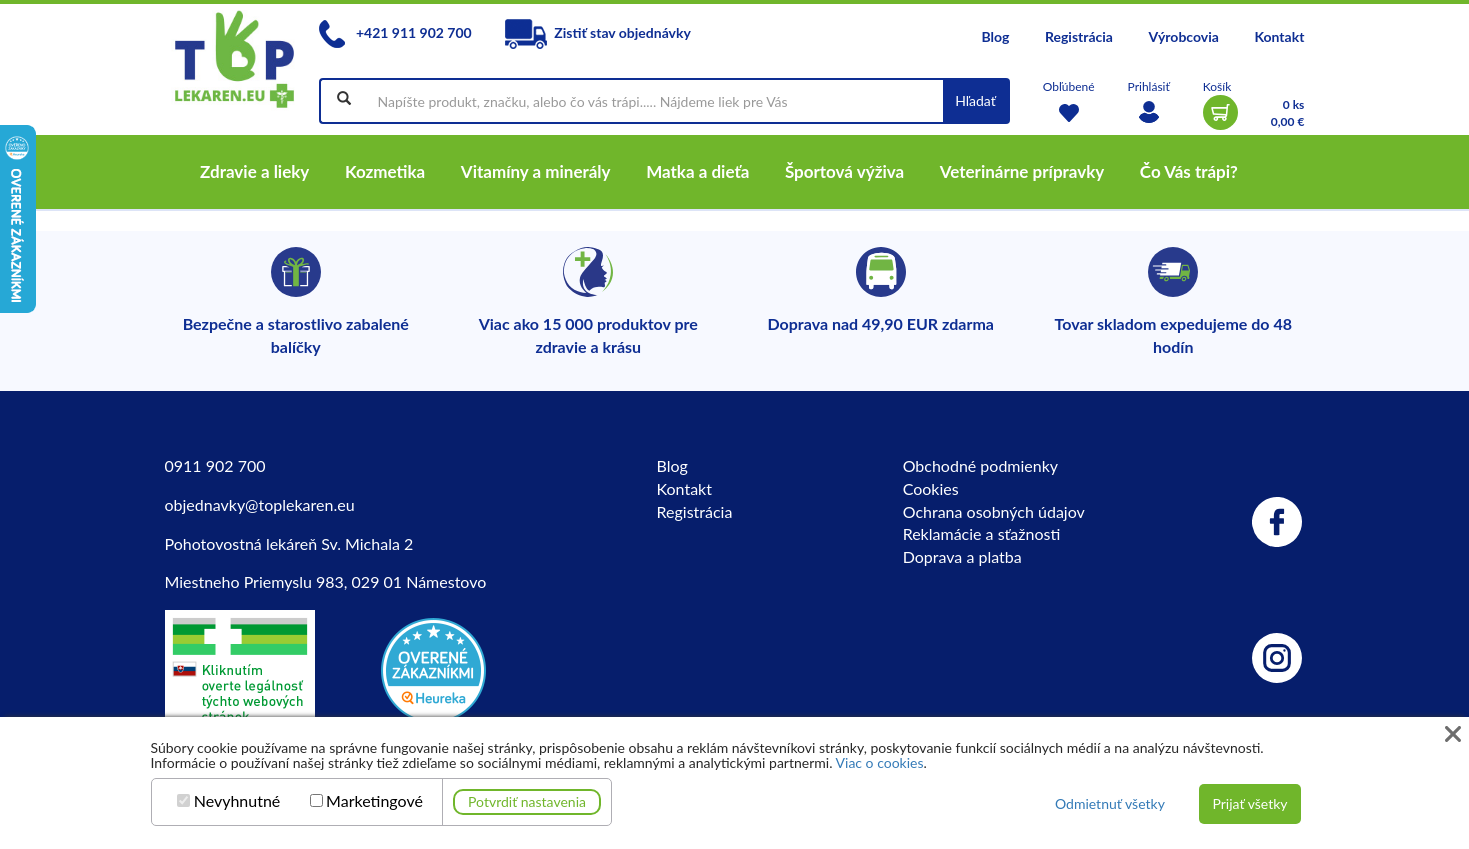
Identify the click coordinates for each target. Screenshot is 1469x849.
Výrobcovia (1184, 36)
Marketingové (374, 801)
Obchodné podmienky (980, 465)
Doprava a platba (962, 556)
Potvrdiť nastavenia (527, 801)
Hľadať (975, 100)
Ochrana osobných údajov (994, 511)
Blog (995, 36)
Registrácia (1079, 36)
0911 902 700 (215, 465)
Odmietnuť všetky (1110, 803)
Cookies (931, 488)
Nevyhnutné (237, 801)
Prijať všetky (1249, 803)
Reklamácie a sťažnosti (982, 533)
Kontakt (1279, 36)
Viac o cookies (880, 762)
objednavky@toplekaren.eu (260, 504)
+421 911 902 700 (395, 32)
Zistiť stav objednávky (598, 32)
